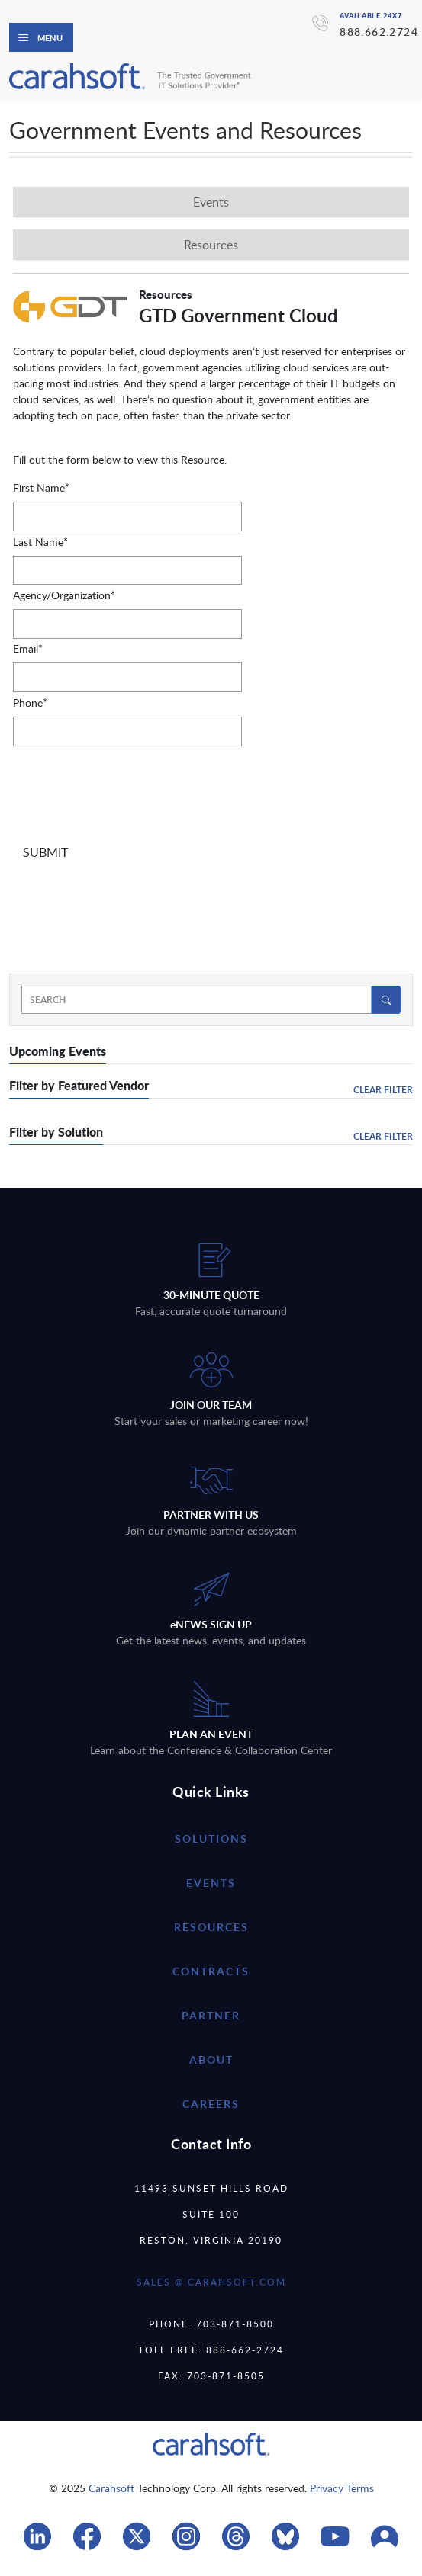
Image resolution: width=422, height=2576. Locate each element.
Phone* (30, 702)
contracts (211, 1971)
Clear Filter (383, 1089)
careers (211, 2103)
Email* (28, 648)
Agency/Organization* (64, 595)
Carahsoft (111, 2488)
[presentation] (129, 792)
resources (211, 1927)
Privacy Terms (342, 2488)
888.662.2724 (379, 31)
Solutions (211, 1838)
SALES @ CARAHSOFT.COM (211, 2282)
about (211, 2059)
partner (211, 2015)
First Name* (41, 487)
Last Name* (40, 541)
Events (211, 1882)
